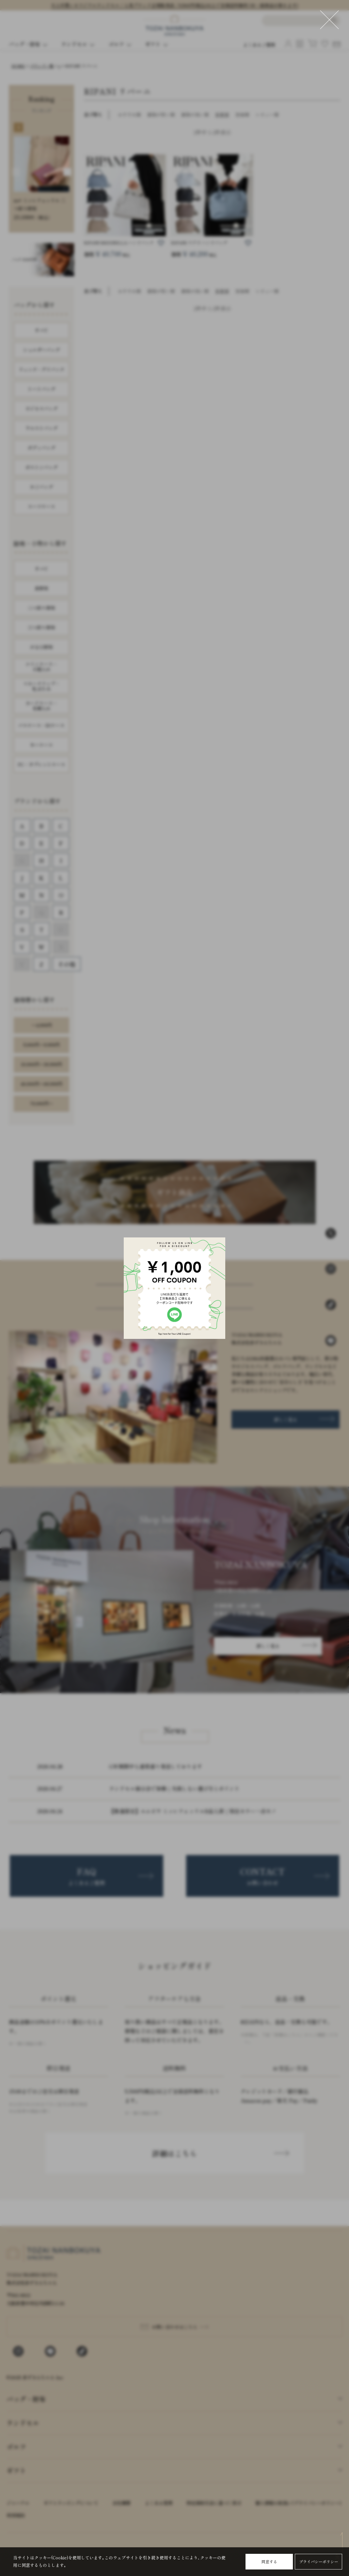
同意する (269, 2561)
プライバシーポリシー (318, 2561)
